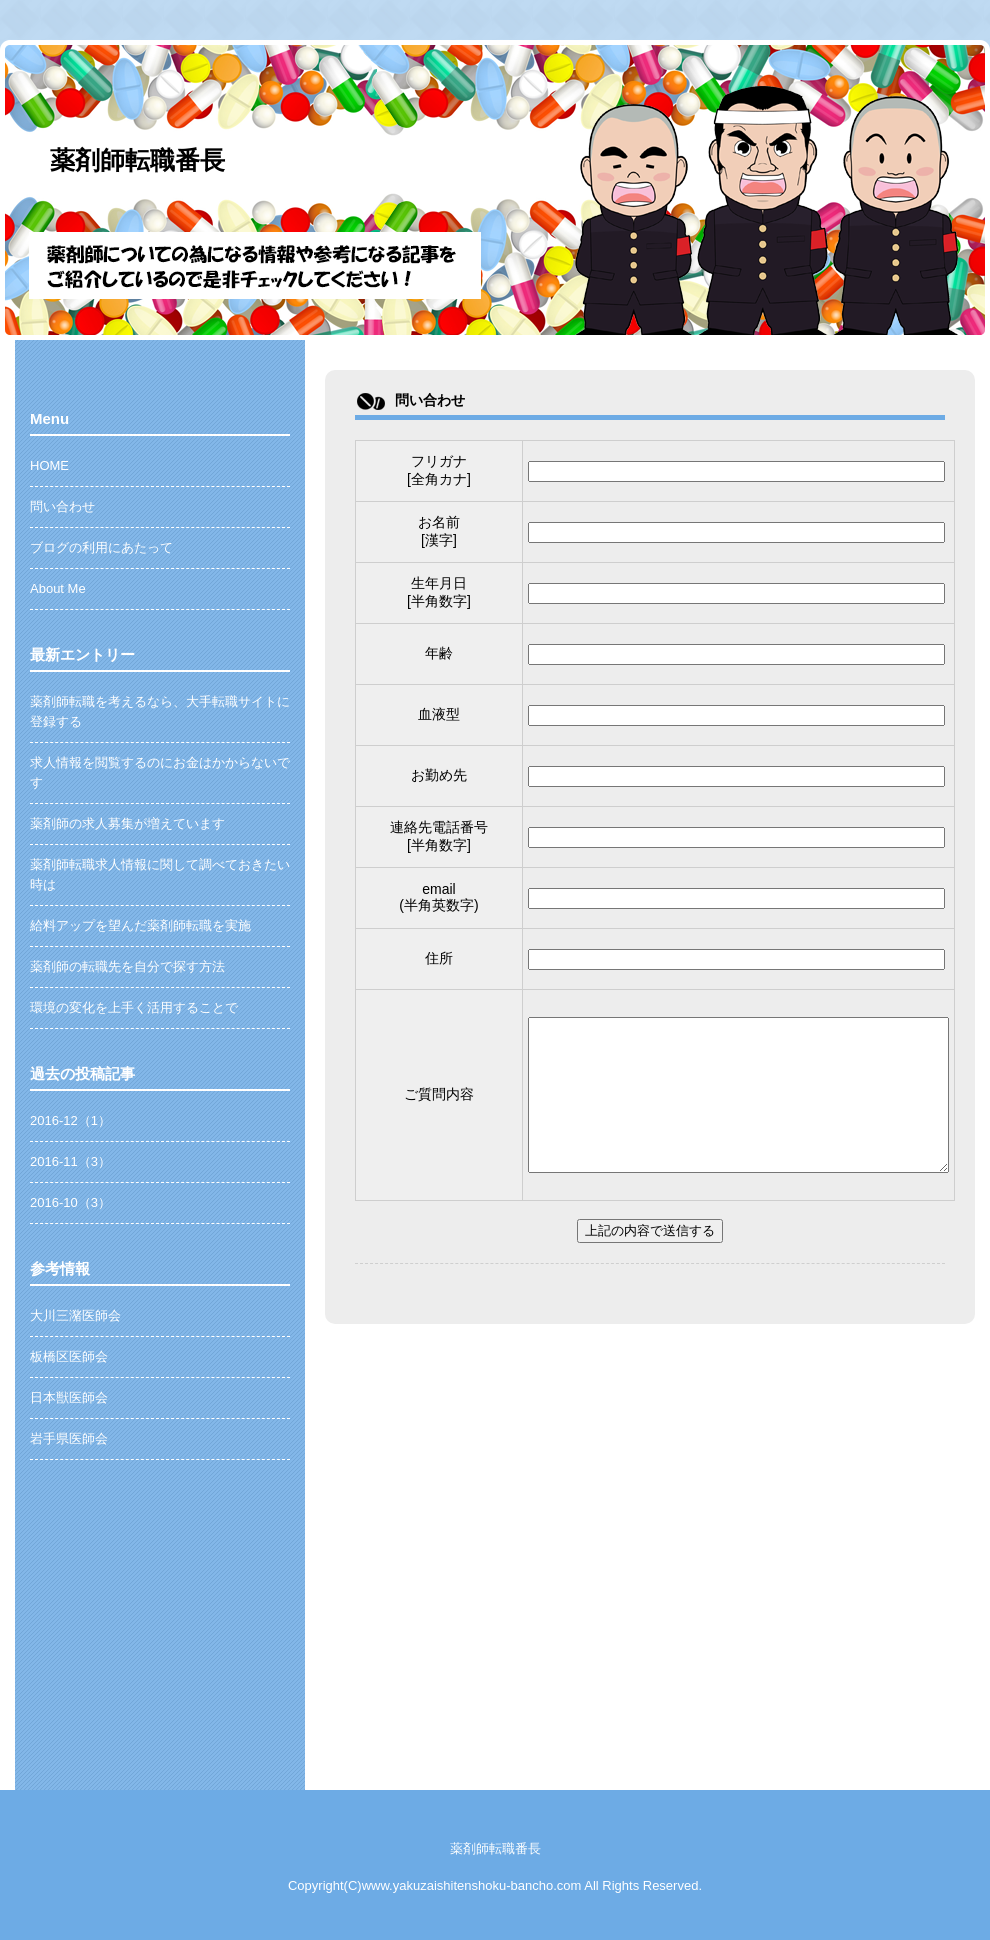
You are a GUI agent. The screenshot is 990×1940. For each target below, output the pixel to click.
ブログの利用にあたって (101, 547)
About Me (58, 588)
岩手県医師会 (69, 1438)
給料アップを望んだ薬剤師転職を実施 (140, 925)
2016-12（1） (70, 1120)
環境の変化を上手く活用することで (134, 1007)
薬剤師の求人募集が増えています (127, 823)
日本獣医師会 (69, 1397)
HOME (49, 465)
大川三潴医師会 (75, 1315)
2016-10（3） (70, 1202)
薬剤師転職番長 (137, 160)
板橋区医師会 (69, 1356)
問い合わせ (62, 506)
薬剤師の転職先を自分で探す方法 (127, 966)
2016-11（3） (70, 1161)
